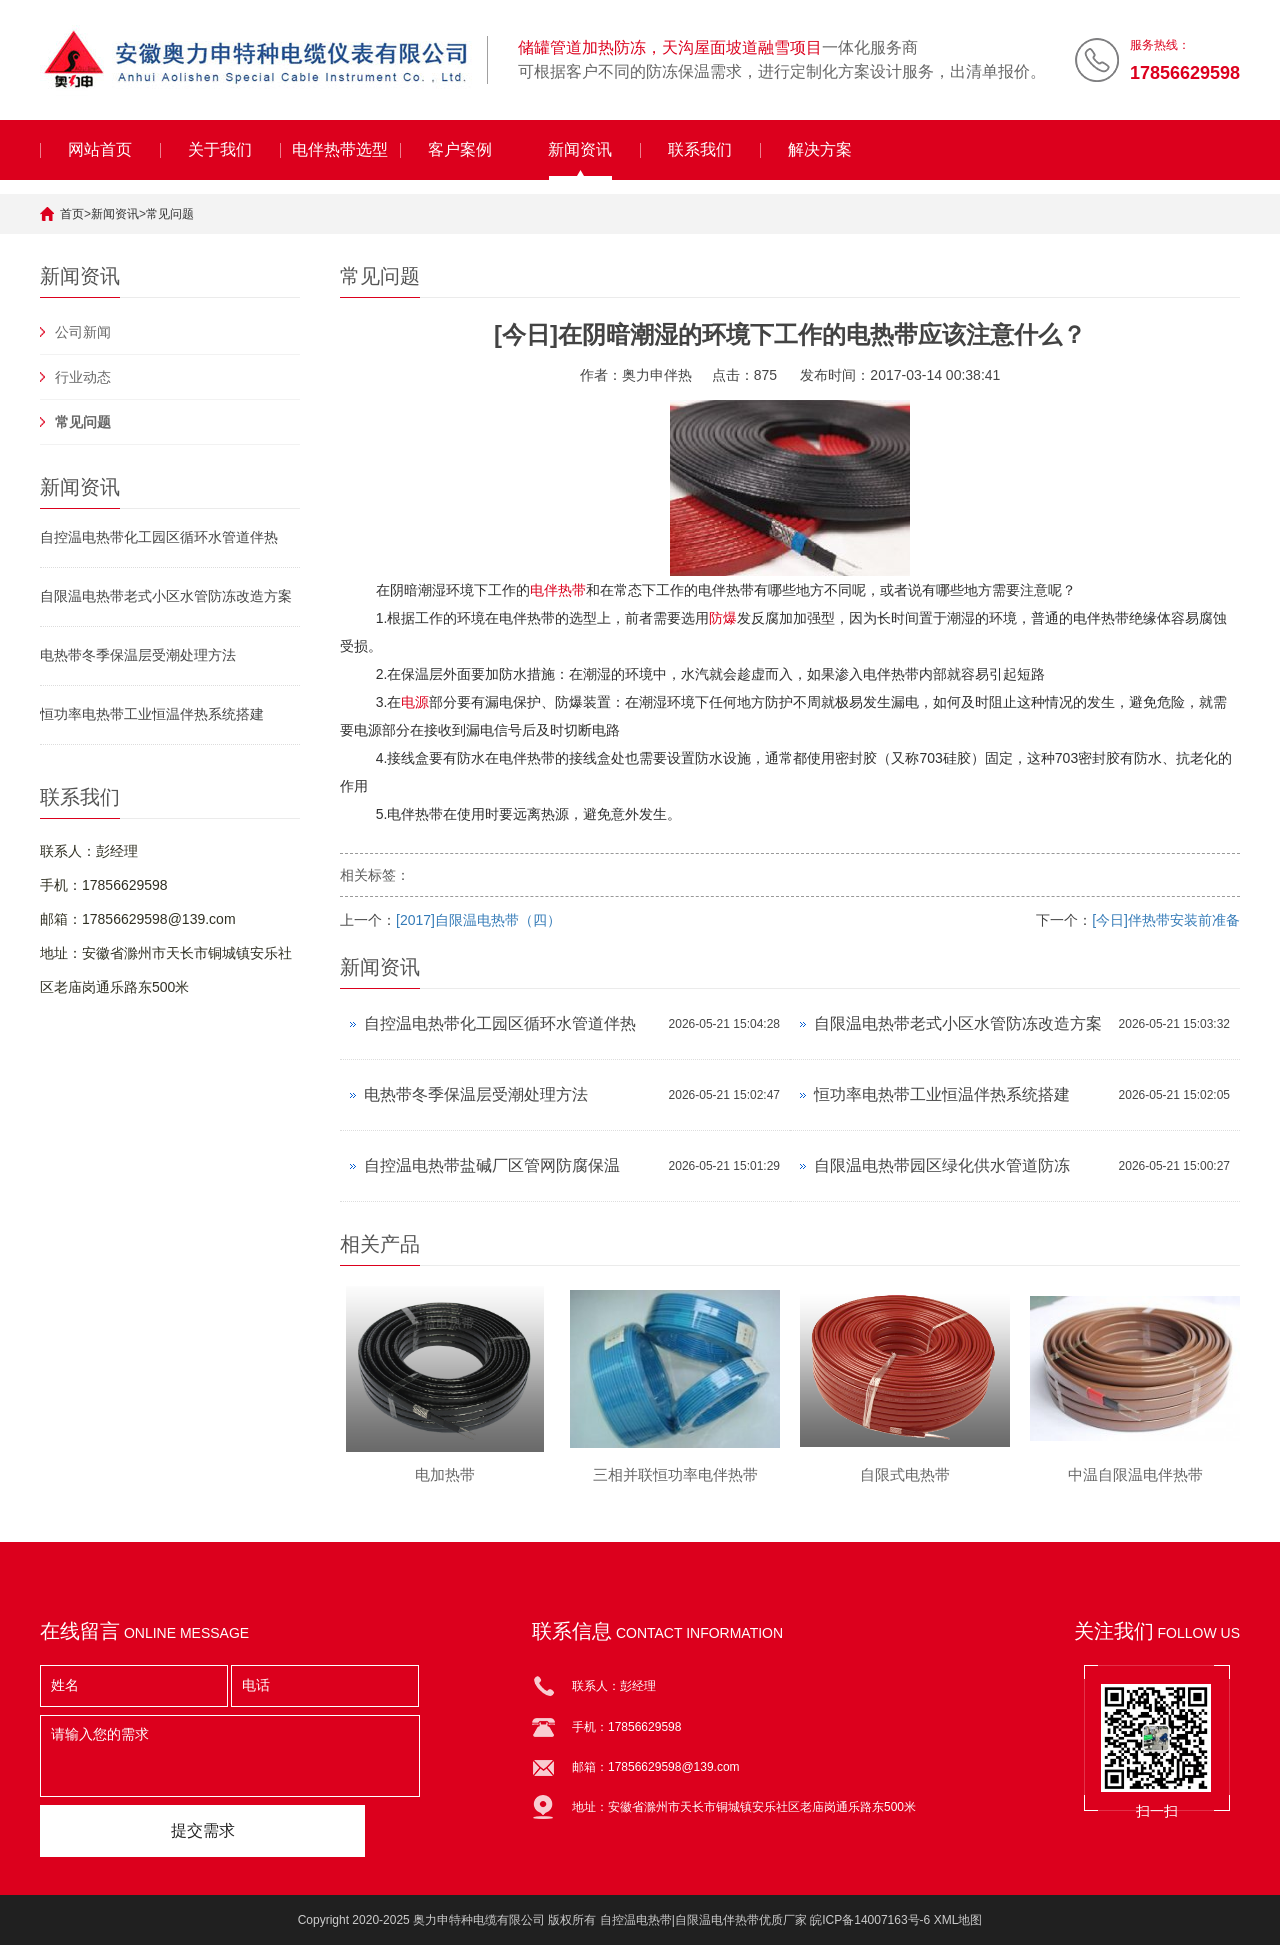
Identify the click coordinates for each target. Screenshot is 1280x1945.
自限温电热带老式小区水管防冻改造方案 (166, 596)
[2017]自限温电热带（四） (478, 920)
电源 (415, 702)
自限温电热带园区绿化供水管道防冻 (942, 1165)
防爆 (723, 618)
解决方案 (820, 149)
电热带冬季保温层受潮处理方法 (138, 655)
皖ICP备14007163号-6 (870, 1920)
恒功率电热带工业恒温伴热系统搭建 (152, 714)
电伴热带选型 (340, 149)
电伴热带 (558, 590)
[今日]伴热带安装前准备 (1166, 920)
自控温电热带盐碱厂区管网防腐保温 (492, 1165)
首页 (72, 214)
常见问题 (170, 214)
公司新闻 (83, 332)
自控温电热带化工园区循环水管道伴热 (159, 537)
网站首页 (100, 149)
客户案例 (460, 149)
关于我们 (220, 149)
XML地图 (958, 1920)
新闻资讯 (580, 149)
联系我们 (700, 149)
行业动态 (83, 377)
